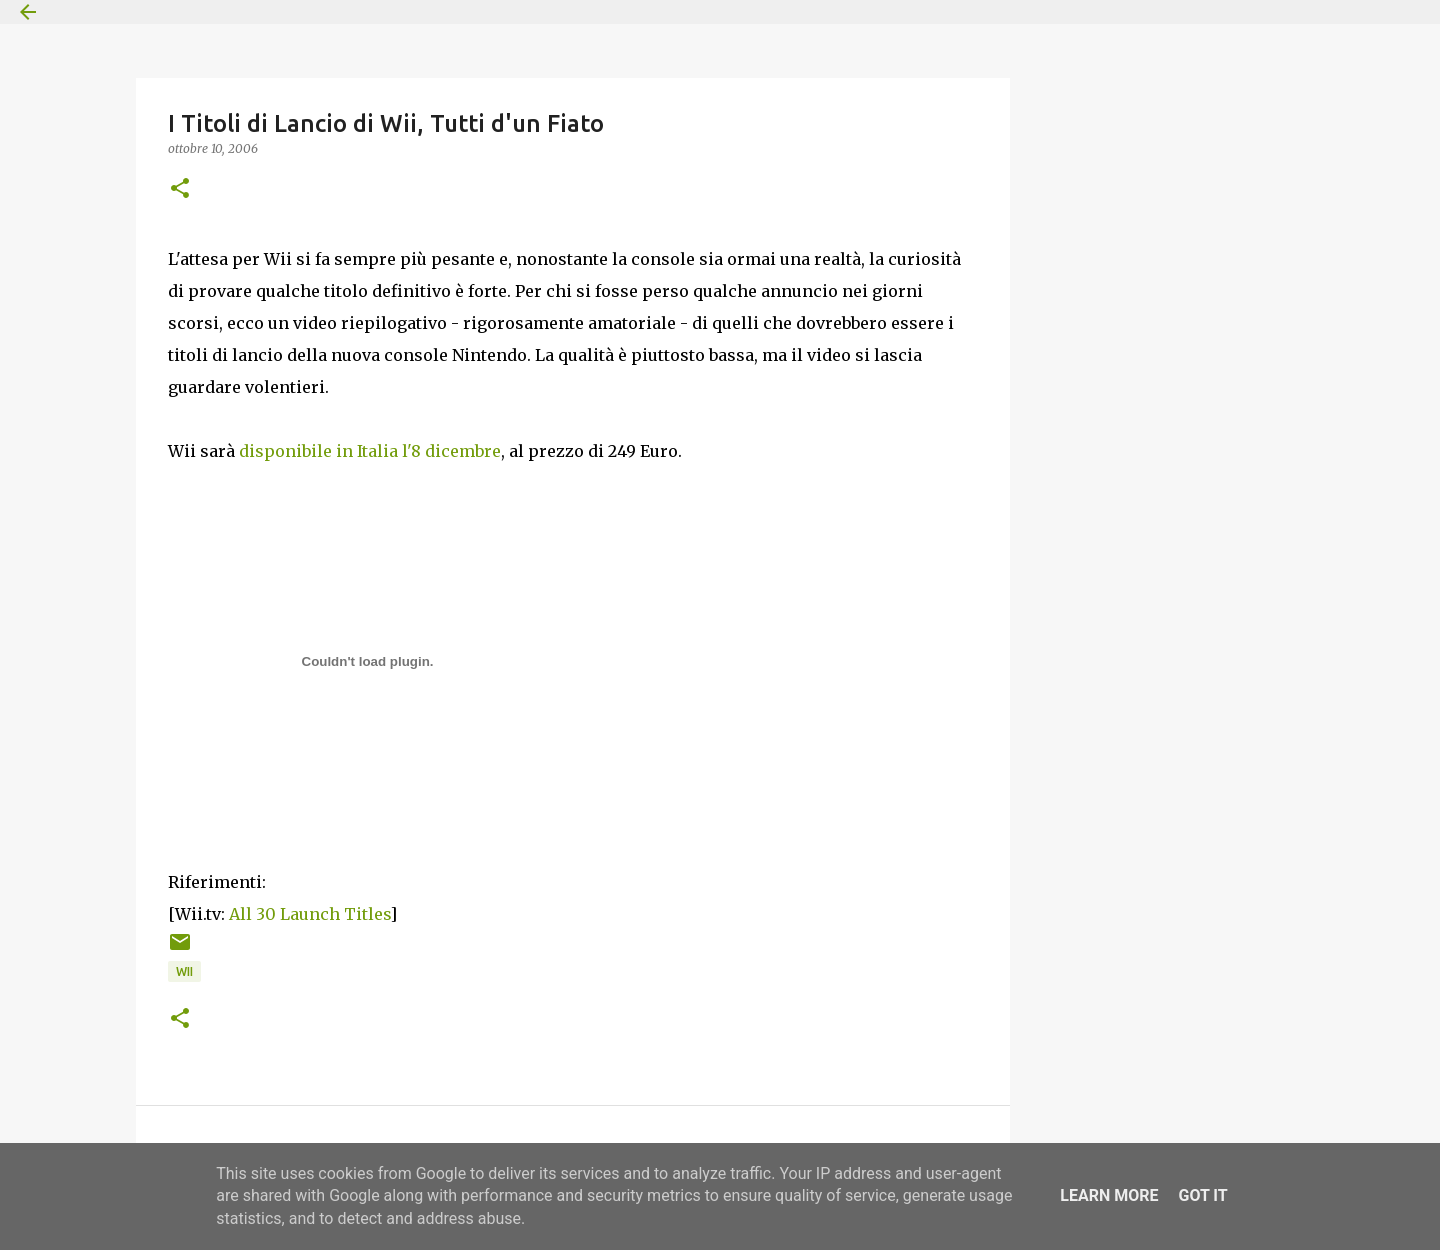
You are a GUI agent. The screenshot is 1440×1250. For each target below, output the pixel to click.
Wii (184, 971)
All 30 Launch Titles (309, 914)
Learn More (1109, 1195)
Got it (1202, 1195)
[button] (180, 189)
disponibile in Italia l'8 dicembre (370, 451)
